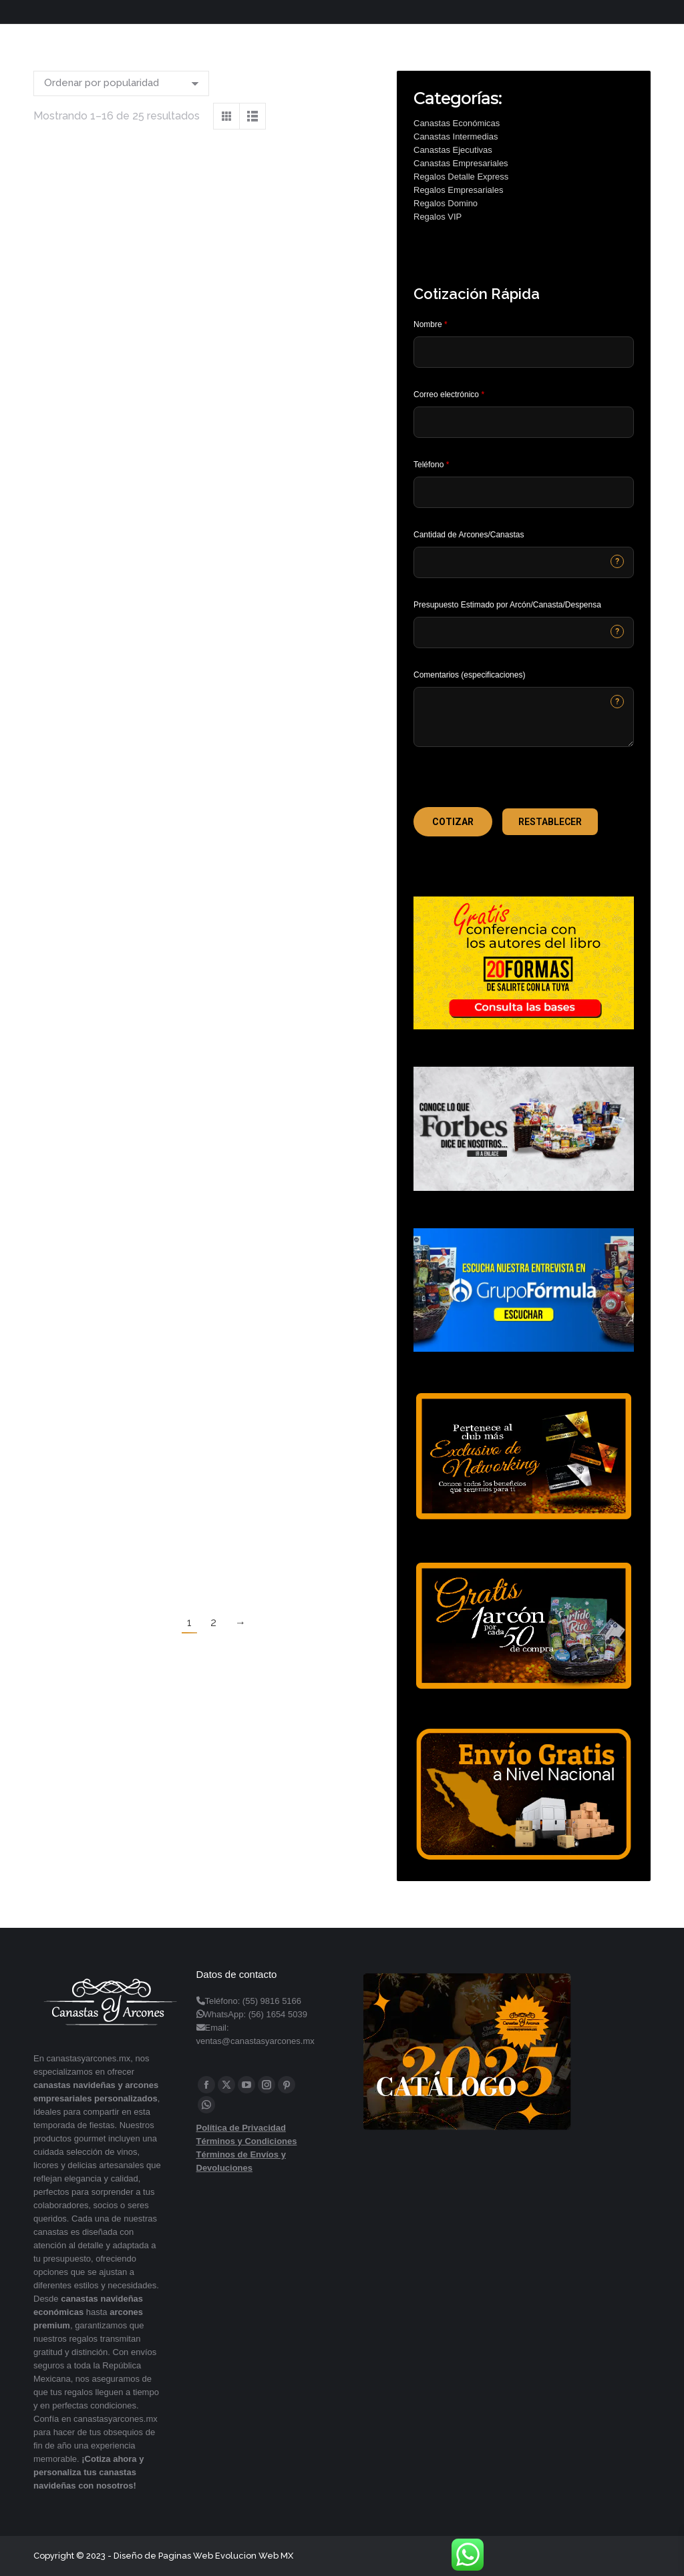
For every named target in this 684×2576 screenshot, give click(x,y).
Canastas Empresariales (460, 163)
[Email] (523, 422)
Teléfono (431, 464)
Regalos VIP (437, 217)
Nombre (430, 324)
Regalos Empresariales (458, 190)
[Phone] (523, 492)
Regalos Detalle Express (460, 177)
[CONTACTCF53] (523, 562)
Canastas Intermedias (455, 137)
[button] (452, 821)
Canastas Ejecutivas (452, 150)
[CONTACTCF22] (523, 717)
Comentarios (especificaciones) (469, 675)
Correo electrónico (448, 394)
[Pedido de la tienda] (121, 83)
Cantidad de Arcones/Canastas (468, 534)
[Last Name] (523, 352)
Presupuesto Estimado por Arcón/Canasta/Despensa (507, 604)
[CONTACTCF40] (523, 632)
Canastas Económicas (456, 123)
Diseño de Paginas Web (163, 2556)
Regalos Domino (445, 203)
